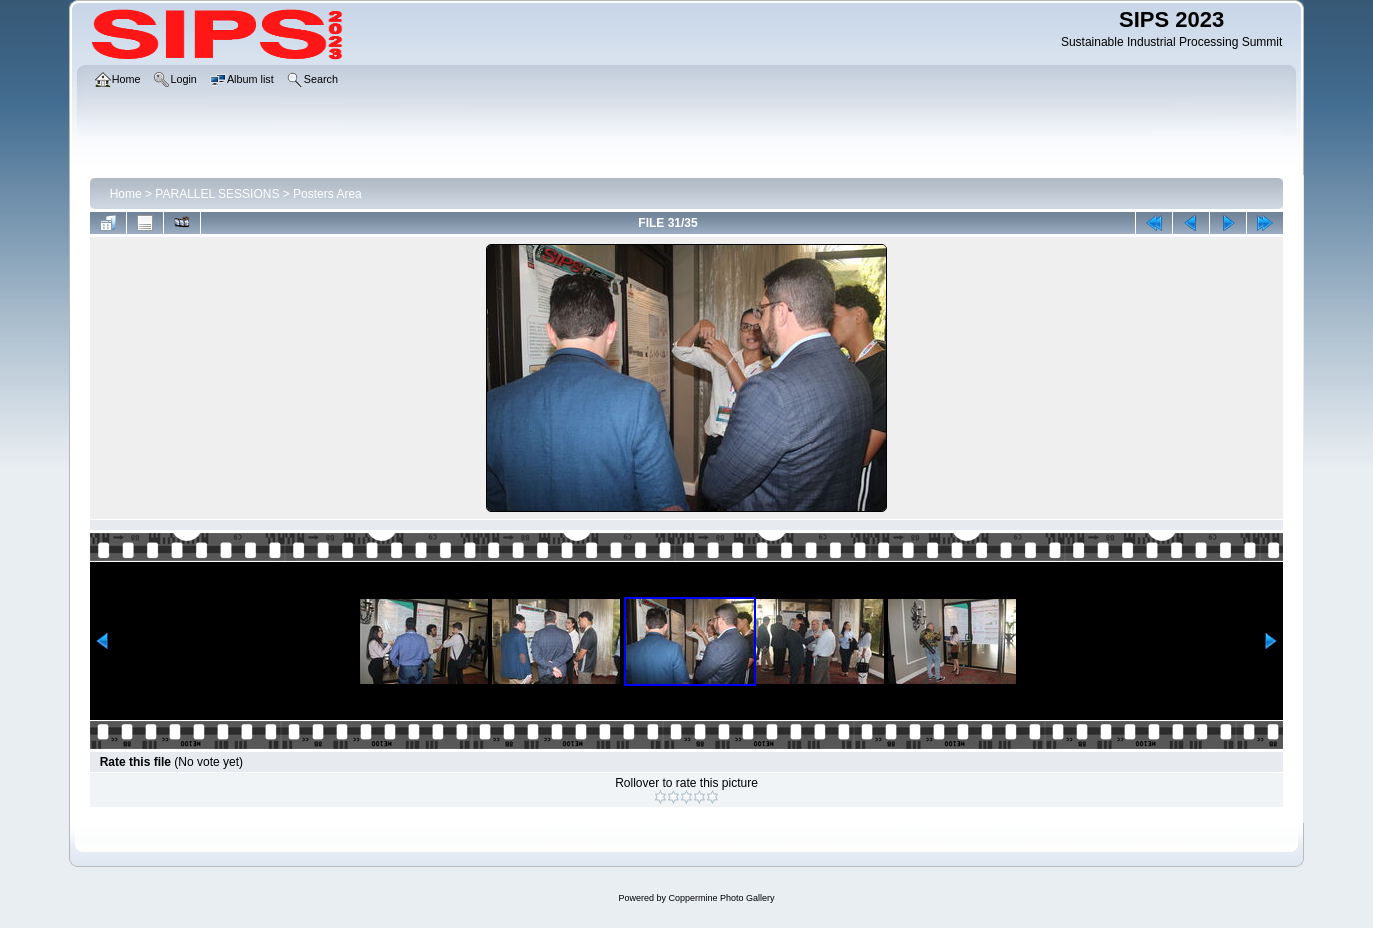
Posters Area (327, 194)
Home (126, 194)
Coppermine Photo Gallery (721, 898)
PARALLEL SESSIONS (217, 194)
